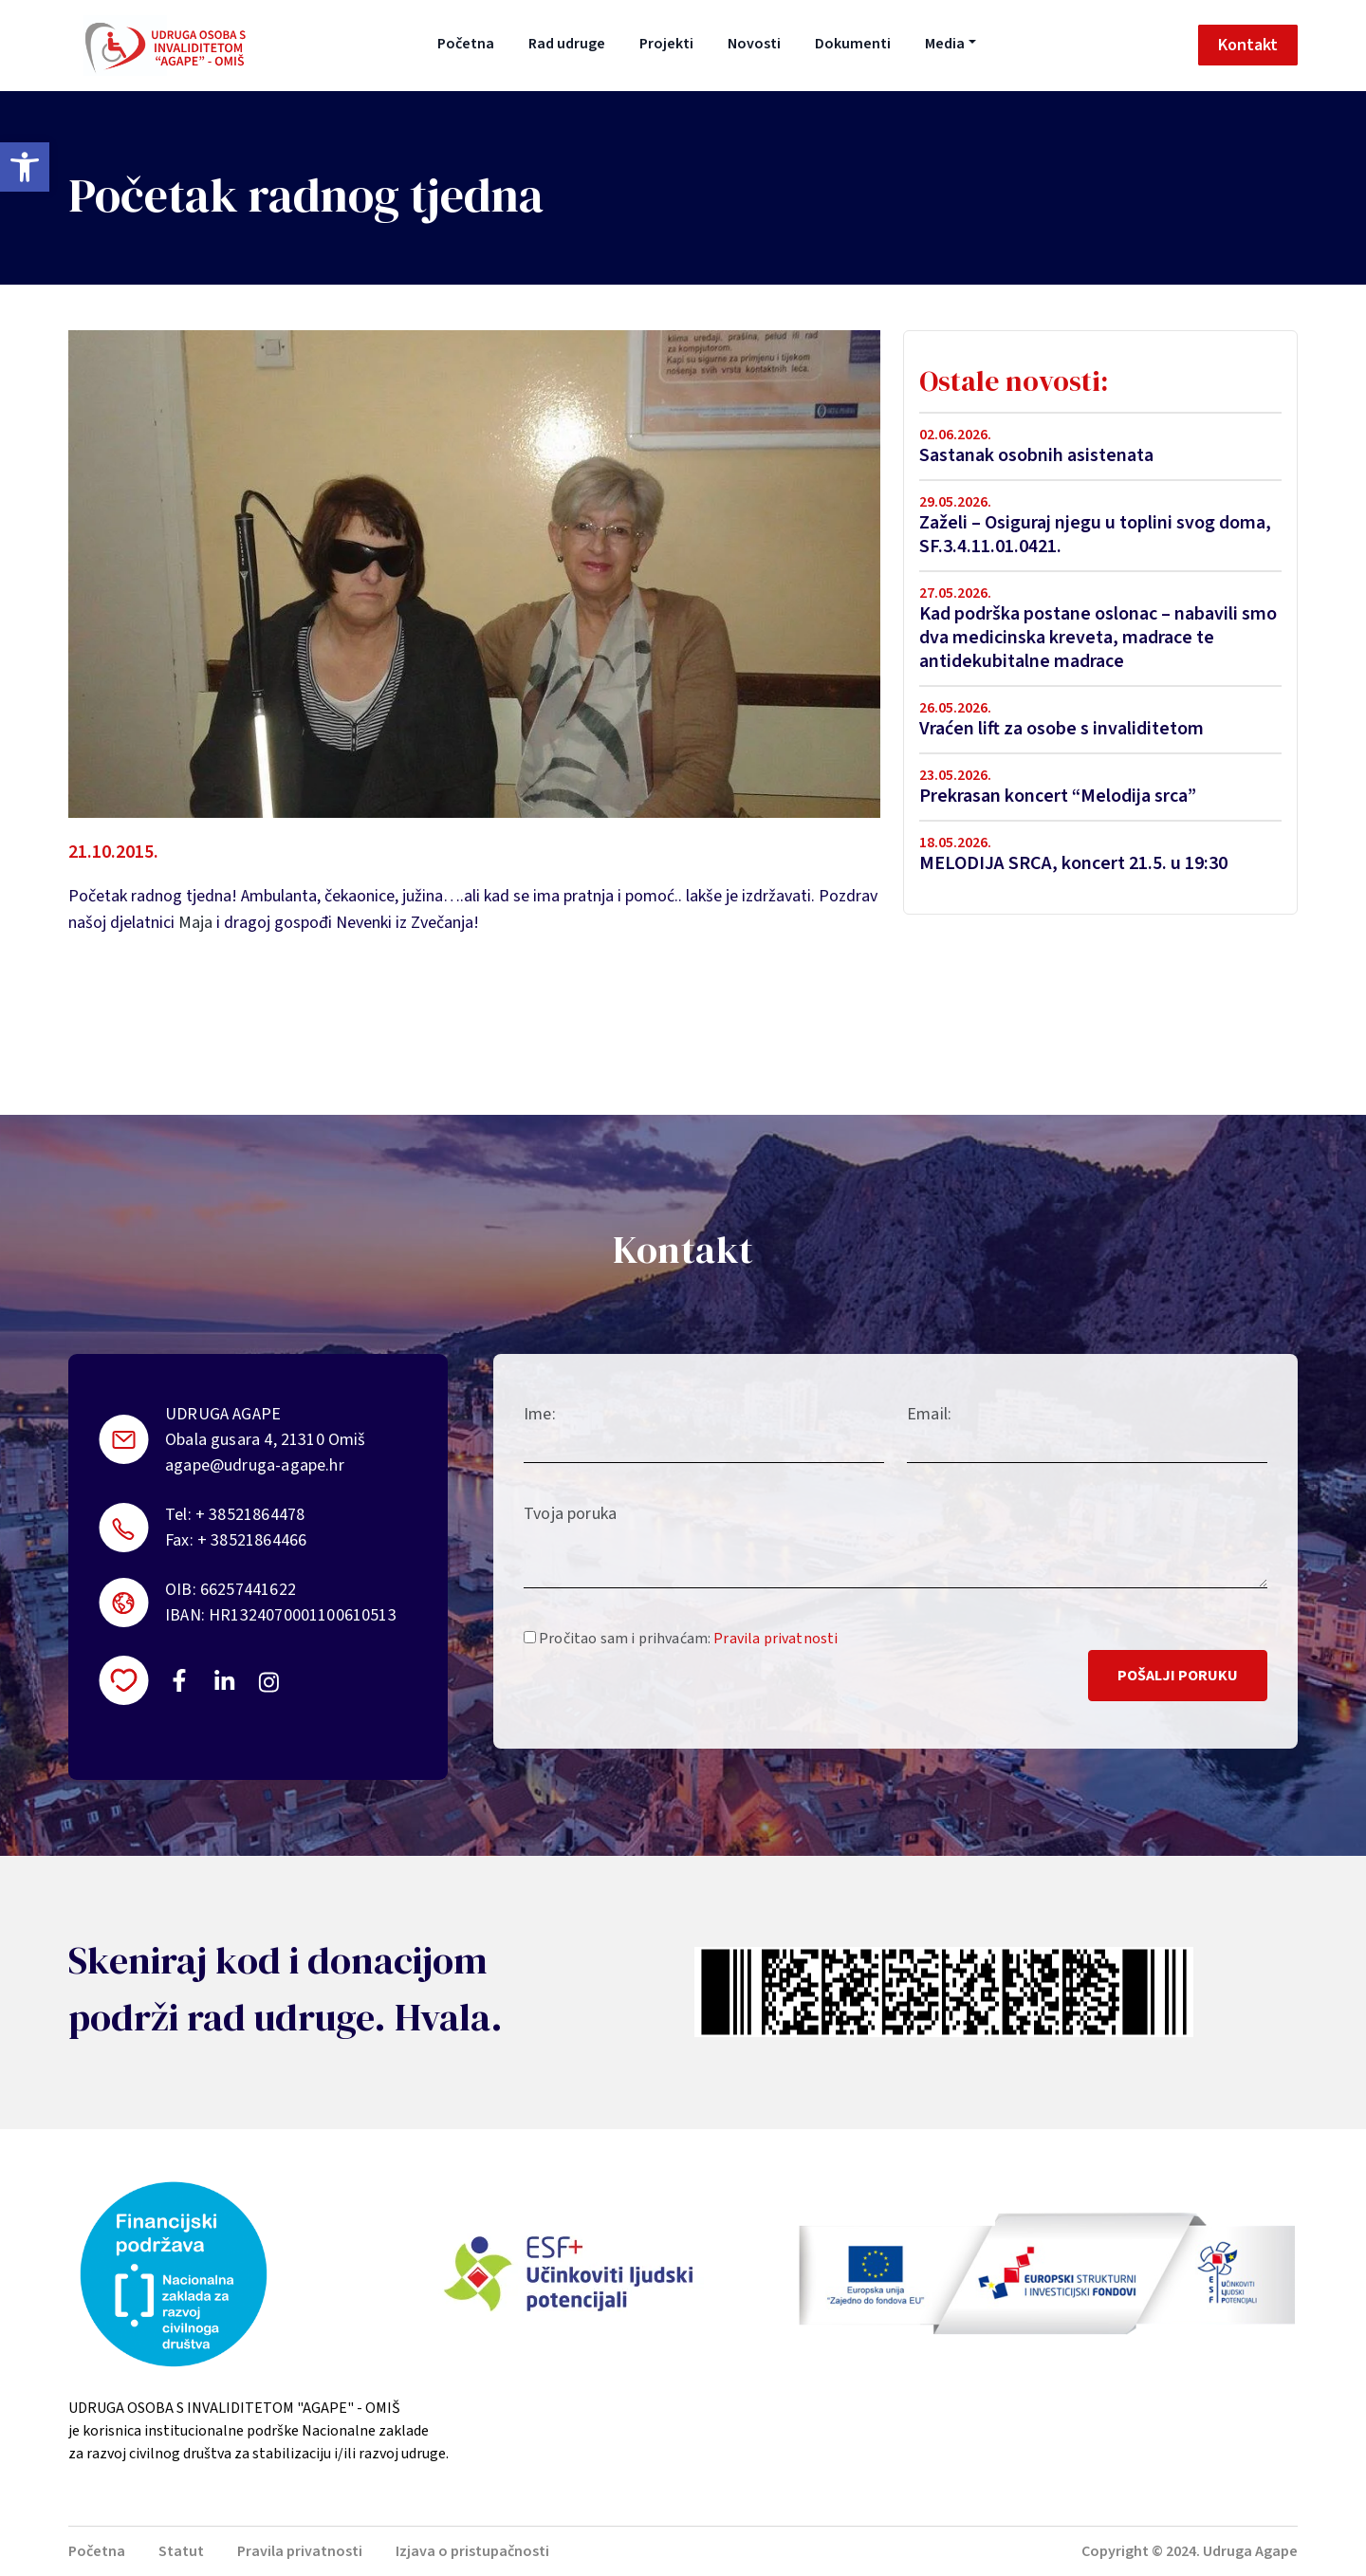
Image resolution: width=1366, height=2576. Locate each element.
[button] (24, 167)
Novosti (754, 43)
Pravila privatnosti (775, 1638)
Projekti (666, 43)
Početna (465, 43)
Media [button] (945, 43)
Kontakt (1248, 45)
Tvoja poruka (570, 1514)
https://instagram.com (268, 1682)
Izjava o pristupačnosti (472, 2551)
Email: (929, 1414)
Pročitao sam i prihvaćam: (681, 1638)
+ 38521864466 (251, 1540)
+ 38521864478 (250, 1515)
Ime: (540, 1414)
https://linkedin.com (225, 1680)
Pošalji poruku (1177, 1675)
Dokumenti (853, 43)
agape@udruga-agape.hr (254, 1465)
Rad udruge (566, 43)
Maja (195, 923)
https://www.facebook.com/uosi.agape (179, 1680)
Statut (181, 2551)
